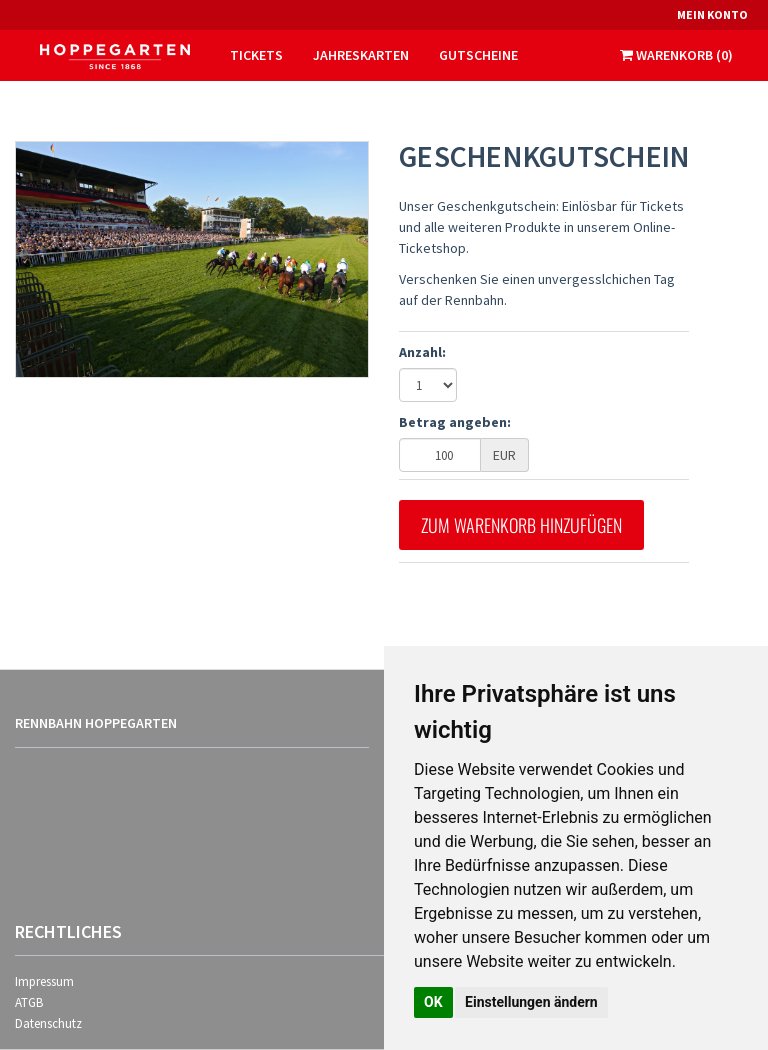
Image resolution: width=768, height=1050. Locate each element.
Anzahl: (422, 352)
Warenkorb (676, 55)
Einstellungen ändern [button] (531, 1002)
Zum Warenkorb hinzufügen (521, 525)
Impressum (44, 981)
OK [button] (433, 1002)
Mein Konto (712, 14)
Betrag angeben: (455, 422)
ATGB (29, 1002)
